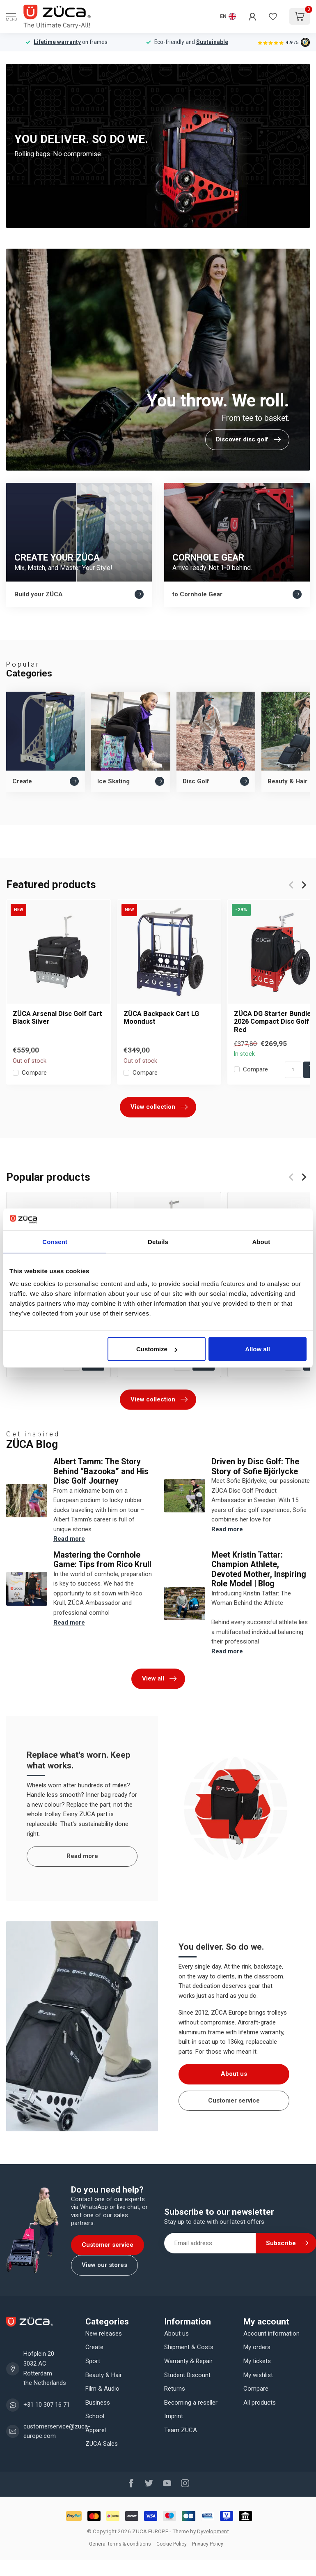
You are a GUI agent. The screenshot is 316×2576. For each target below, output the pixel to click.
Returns (174, 2388)
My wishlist (258, 2375)
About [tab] (261, 1241)
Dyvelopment (213, 2531)
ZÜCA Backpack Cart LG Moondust (161, 1018)
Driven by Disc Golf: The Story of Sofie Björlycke (255, 1466)
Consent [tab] (54, 1241)
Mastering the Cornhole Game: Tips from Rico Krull (102, 1559)
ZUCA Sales (101, 2443)
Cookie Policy (171, 2544)
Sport (92, 2361)
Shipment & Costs (188, 2347)
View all (159, 1679)
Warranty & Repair (188, 2361)
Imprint (173, 2416)
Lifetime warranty (57, 42)
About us (234, 2073)
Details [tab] (158, 1241)
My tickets (257, 2361)
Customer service (234, 2100)
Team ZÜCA (180, 2430)
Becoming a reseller (191, 2402)
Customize (156, 1349)
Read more (69, 1538)
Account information (271, 2333)
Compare (34, 1072)
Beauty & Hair (103, 2375)
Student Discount (187, 2375)
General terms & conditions (120, 2544)
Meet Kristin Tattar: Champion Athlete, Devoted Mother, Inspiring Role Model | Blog (258, 1569)
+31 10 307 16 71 (46, 2404)
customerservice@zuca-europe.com (56, 2431)
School (94, 2416)
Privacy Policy (207, 2544)
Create (94, 2347)
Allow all (257, 1349)
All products (259, 2402)
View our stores (104, 2265)
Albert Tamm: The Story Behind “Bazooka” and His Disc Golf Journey (100, 1471)
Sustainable (212, 42)
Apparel (95, 2430)
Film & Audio (102, 2388)
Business (97, 2402)
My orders (256, 2347)
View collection (159, 1107)
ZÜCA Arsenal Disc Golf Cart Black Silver (57, 1018)
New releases (103, 2333)
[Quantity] (293, 1070)
